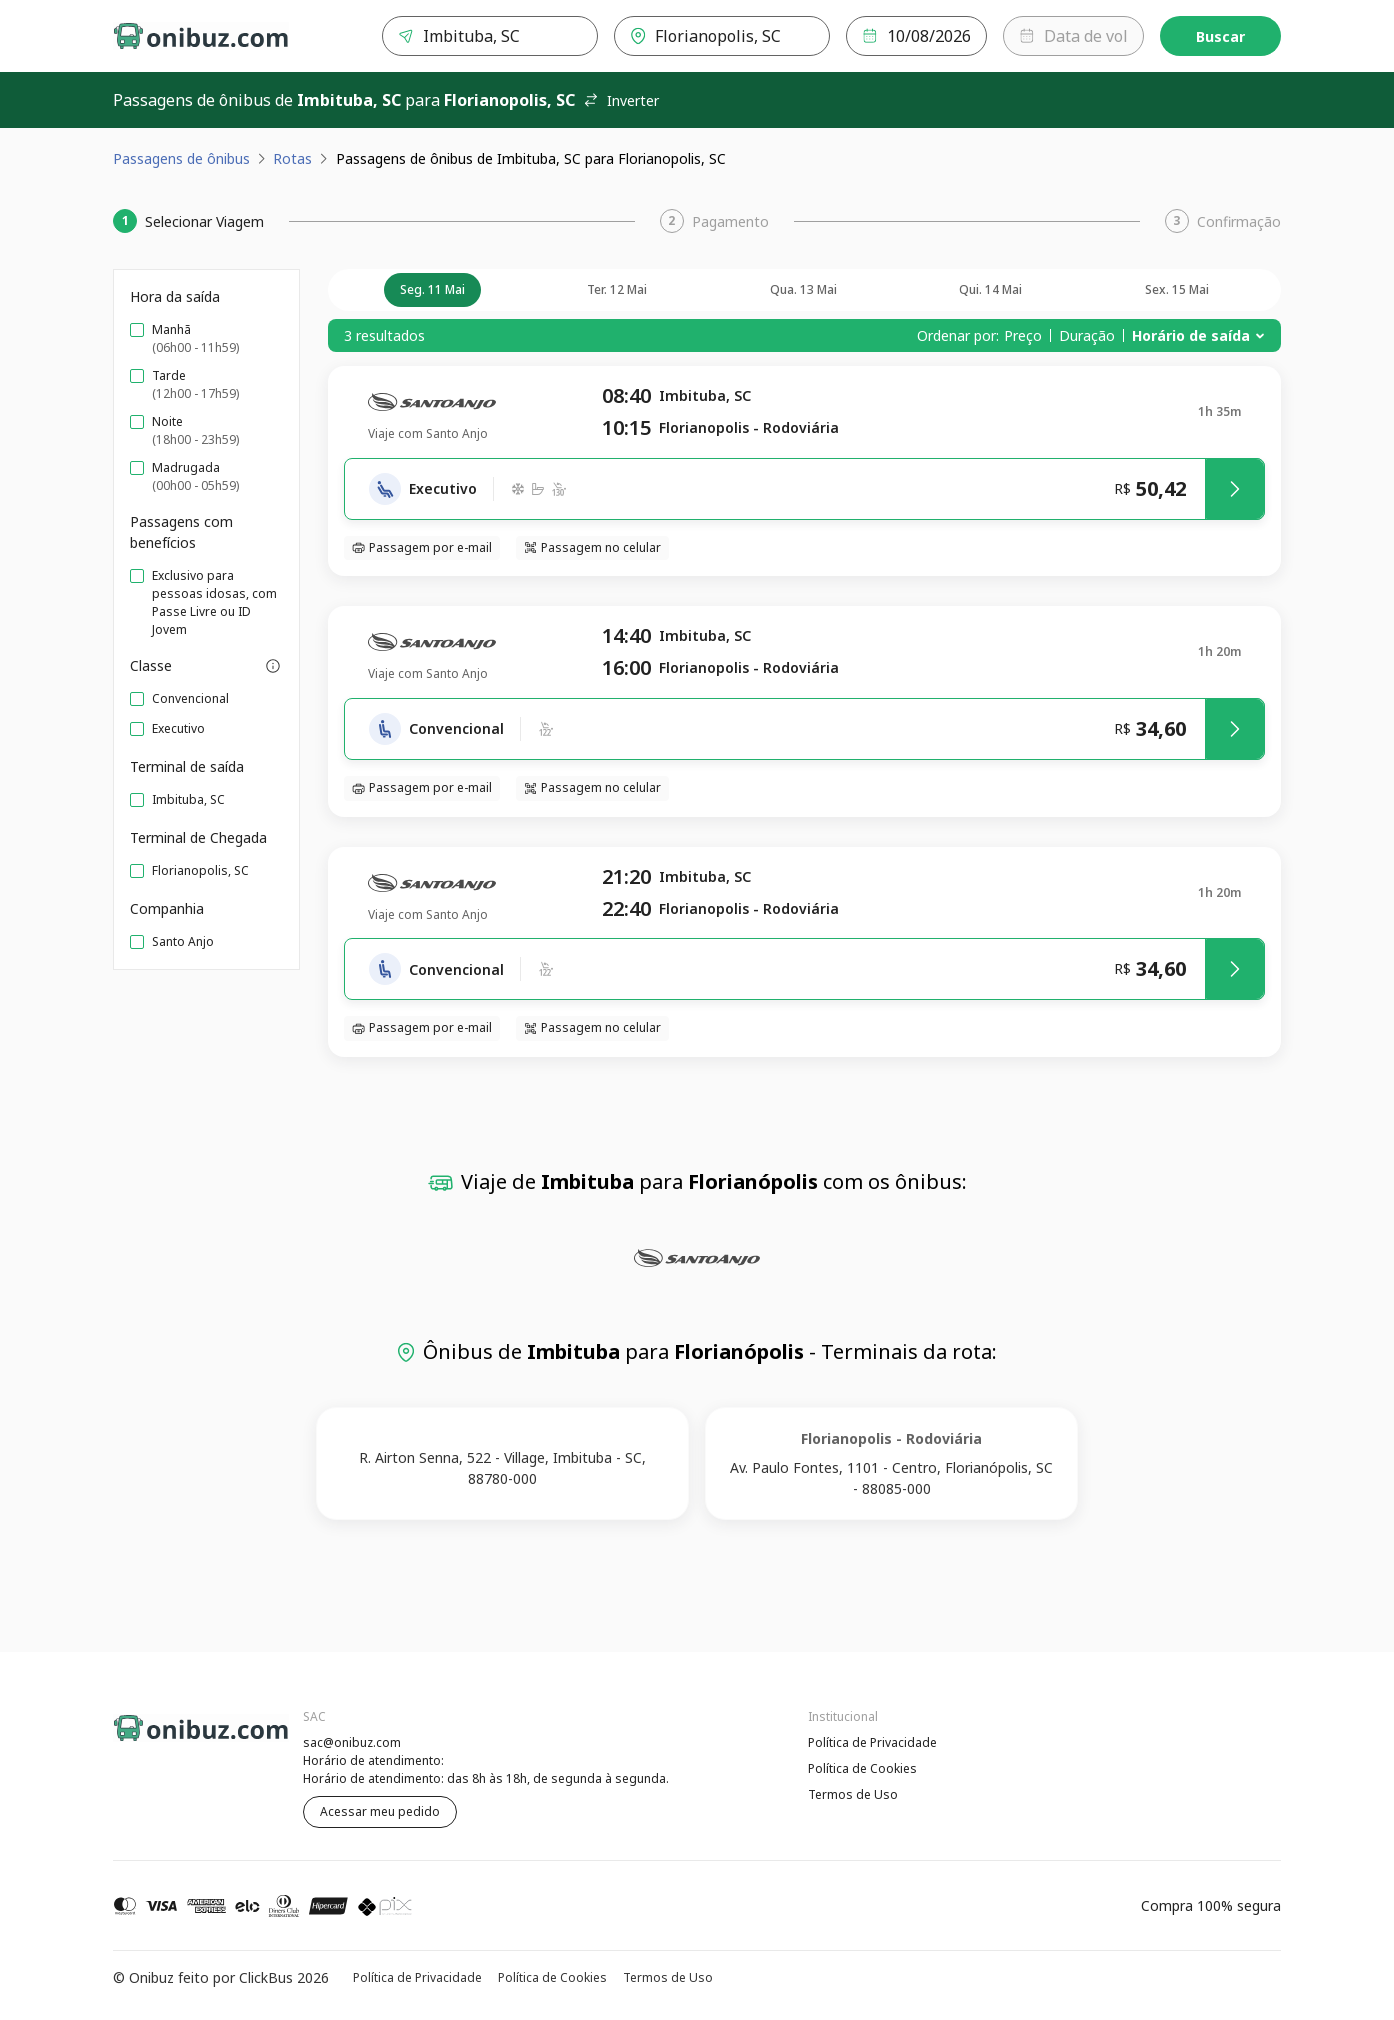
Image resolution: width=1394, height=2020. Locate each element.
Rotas (292, 158)
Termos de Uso (853, 1794)
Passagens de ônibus (181, 158)
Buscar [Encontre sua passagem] (1220, 36)
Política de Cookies (862, 1768)
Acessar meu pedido (380, 1811)
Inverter (621, 100)
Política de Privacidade (872, 1742)
